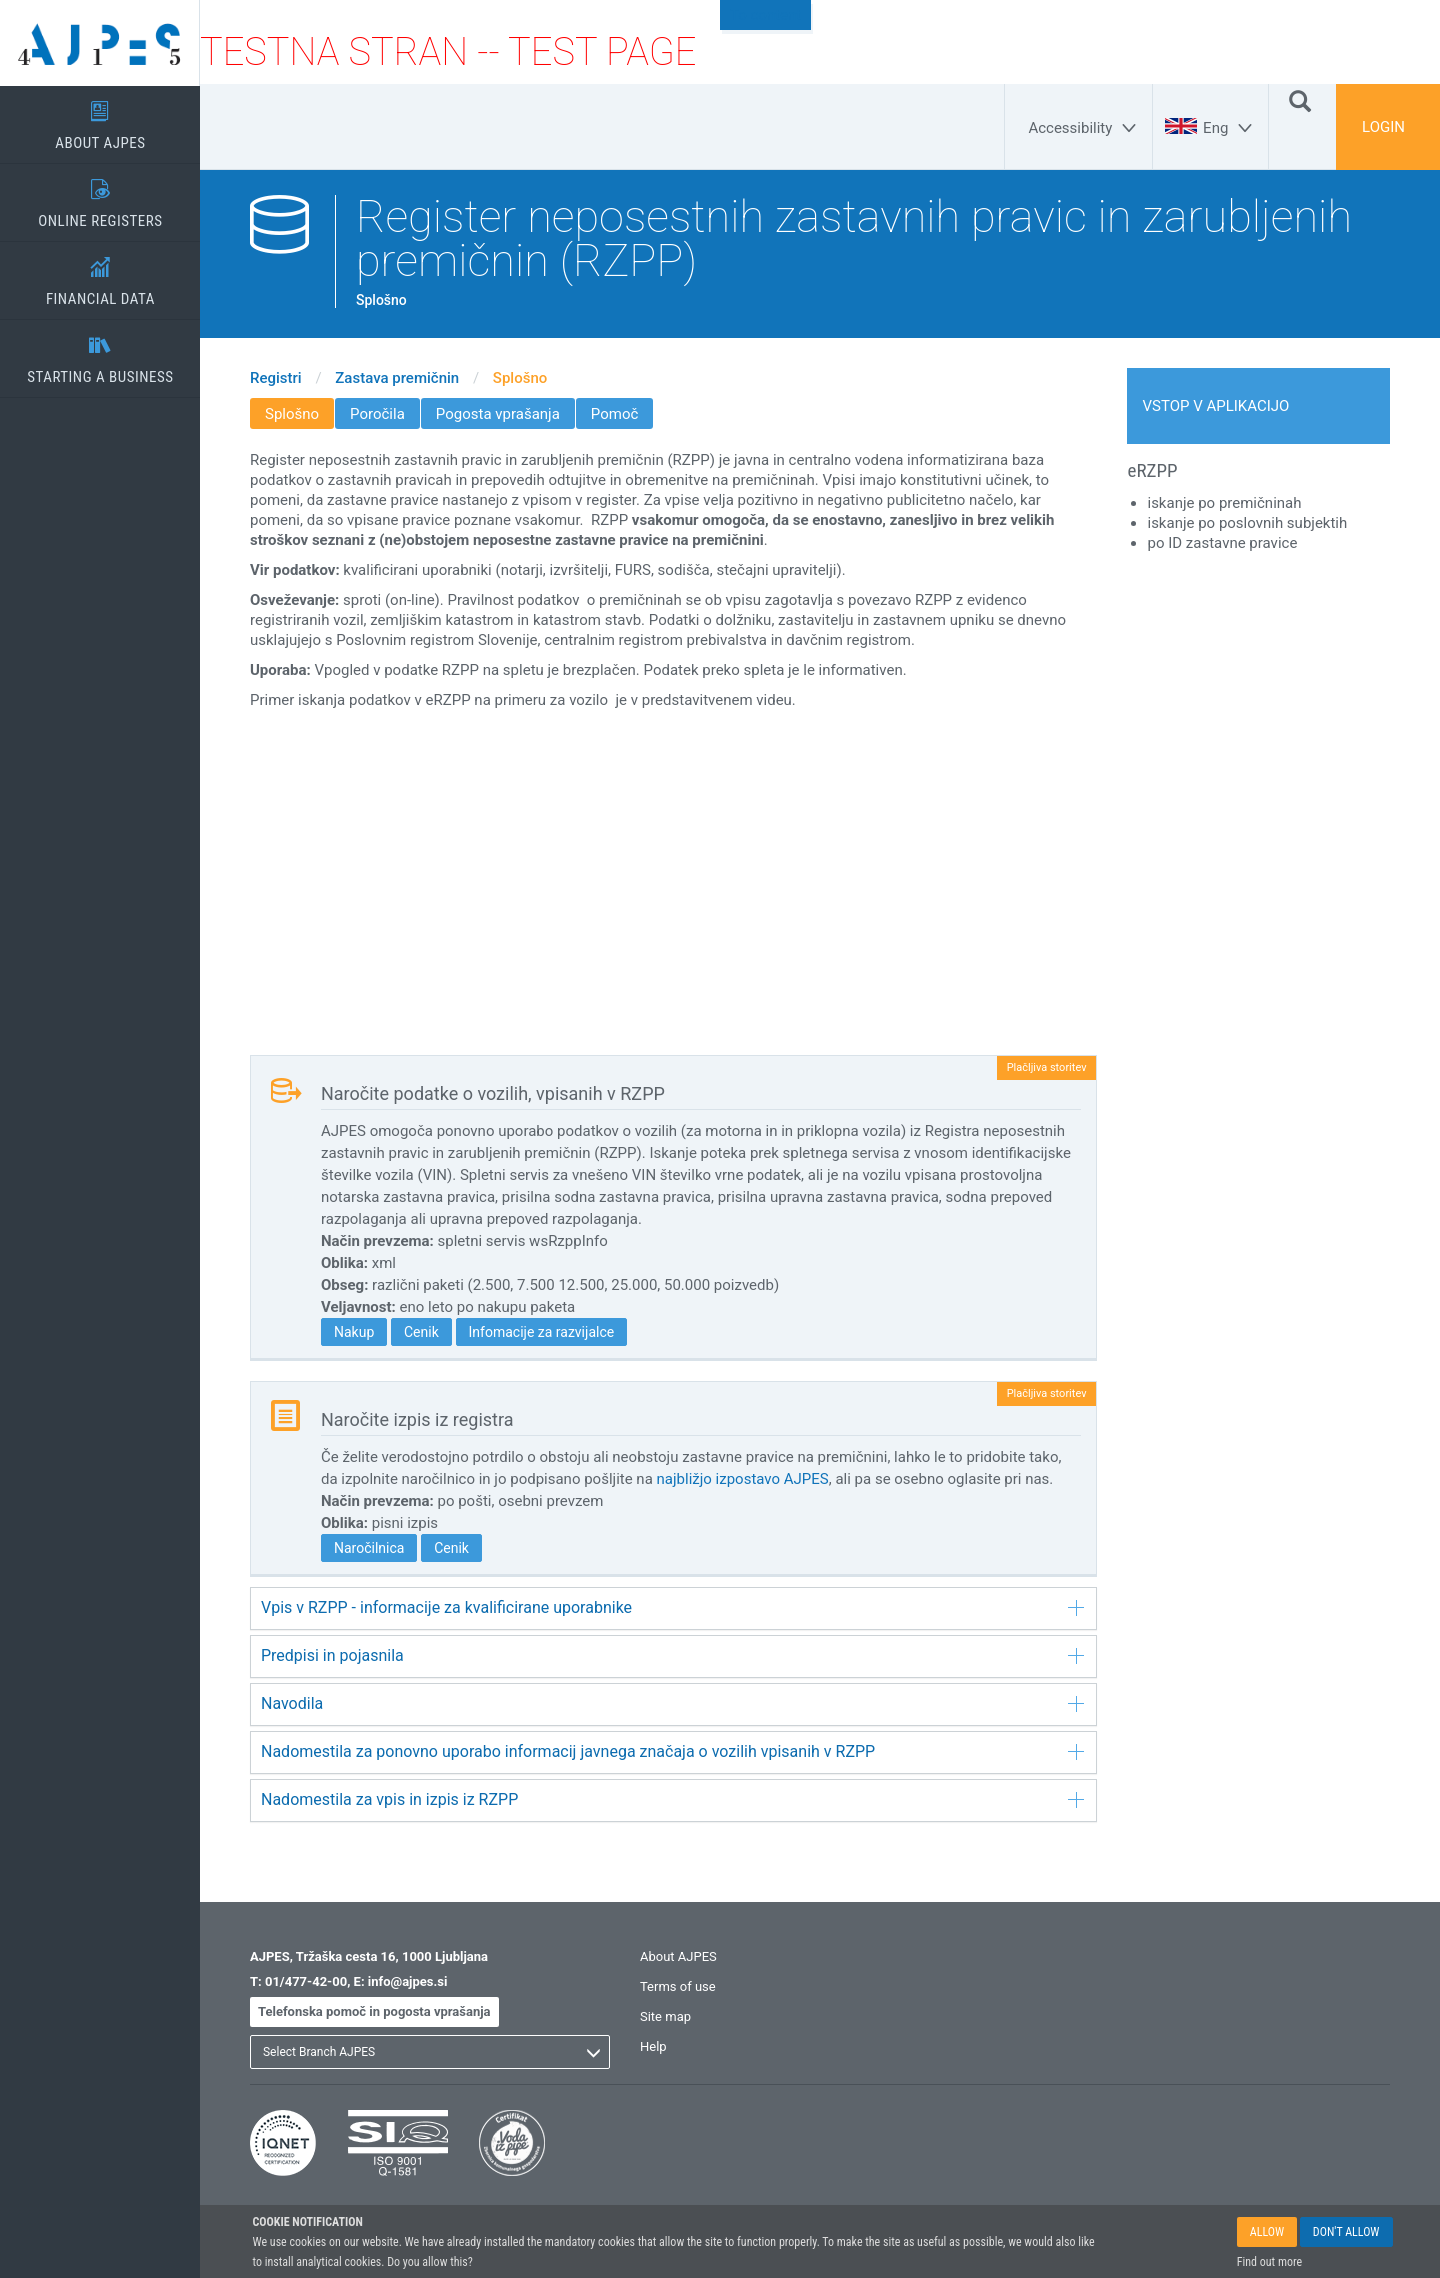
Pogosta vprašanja (498, 414)
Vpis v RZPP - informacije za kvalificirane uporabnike (673, 1607)
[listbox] (430, 2052)
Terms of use (678, 1986)
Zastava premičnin (397, 378)
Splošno (520, 378)
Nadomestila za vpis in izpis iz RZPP (673, 1799)
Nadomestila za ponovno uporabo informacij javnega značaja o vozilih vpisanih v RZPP (673, 1751)
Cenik (421, 1332)
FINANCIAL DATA (100, 275)
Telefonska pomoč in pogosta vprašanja (374, 2011)
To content (765, 15)
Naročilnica (369, 1548)
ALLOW (1267, 2232)
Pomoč (614, 414)
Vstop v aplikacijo (1216, 406)
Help (653, 2046)
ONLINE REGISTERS (100, 197)
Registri (276, 378)
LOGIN (1383, 127)
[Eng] (1230, 128)
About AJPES (678, 1956)
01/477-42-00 (306, 1981)
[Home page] (100, 43)
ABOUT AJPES (100, 119)
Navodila (673, 1703)
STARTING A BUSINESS (100, 353)
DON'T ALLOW (1346, 2232)
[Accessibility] (1085, 128)
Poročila (377, 414)
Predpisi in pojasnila (673, 1655)
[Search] (1300, 100)
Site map (665, 2016)
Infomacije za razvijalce (542, 1332)
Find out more (1269, 2262)
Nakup (354, 1332)
